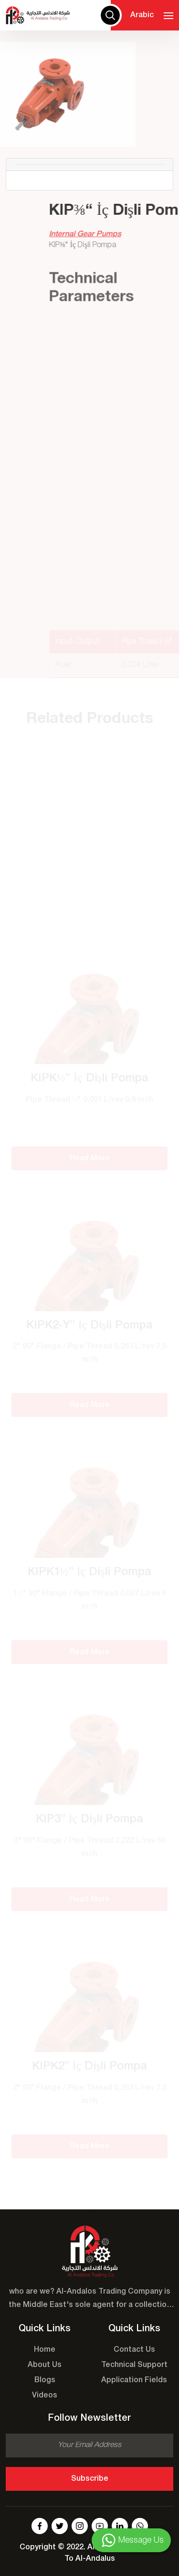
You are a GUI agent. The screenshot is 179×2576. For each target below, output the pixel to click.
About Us (45, 2365)
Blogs (44, 2380)
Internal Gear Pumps (103, 234)
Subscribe (89, 2479)
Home (44, 2349)
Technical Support (134, 2365)
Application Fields (134, 2380)
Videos (44, 2395)
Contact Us (134, 2349)
